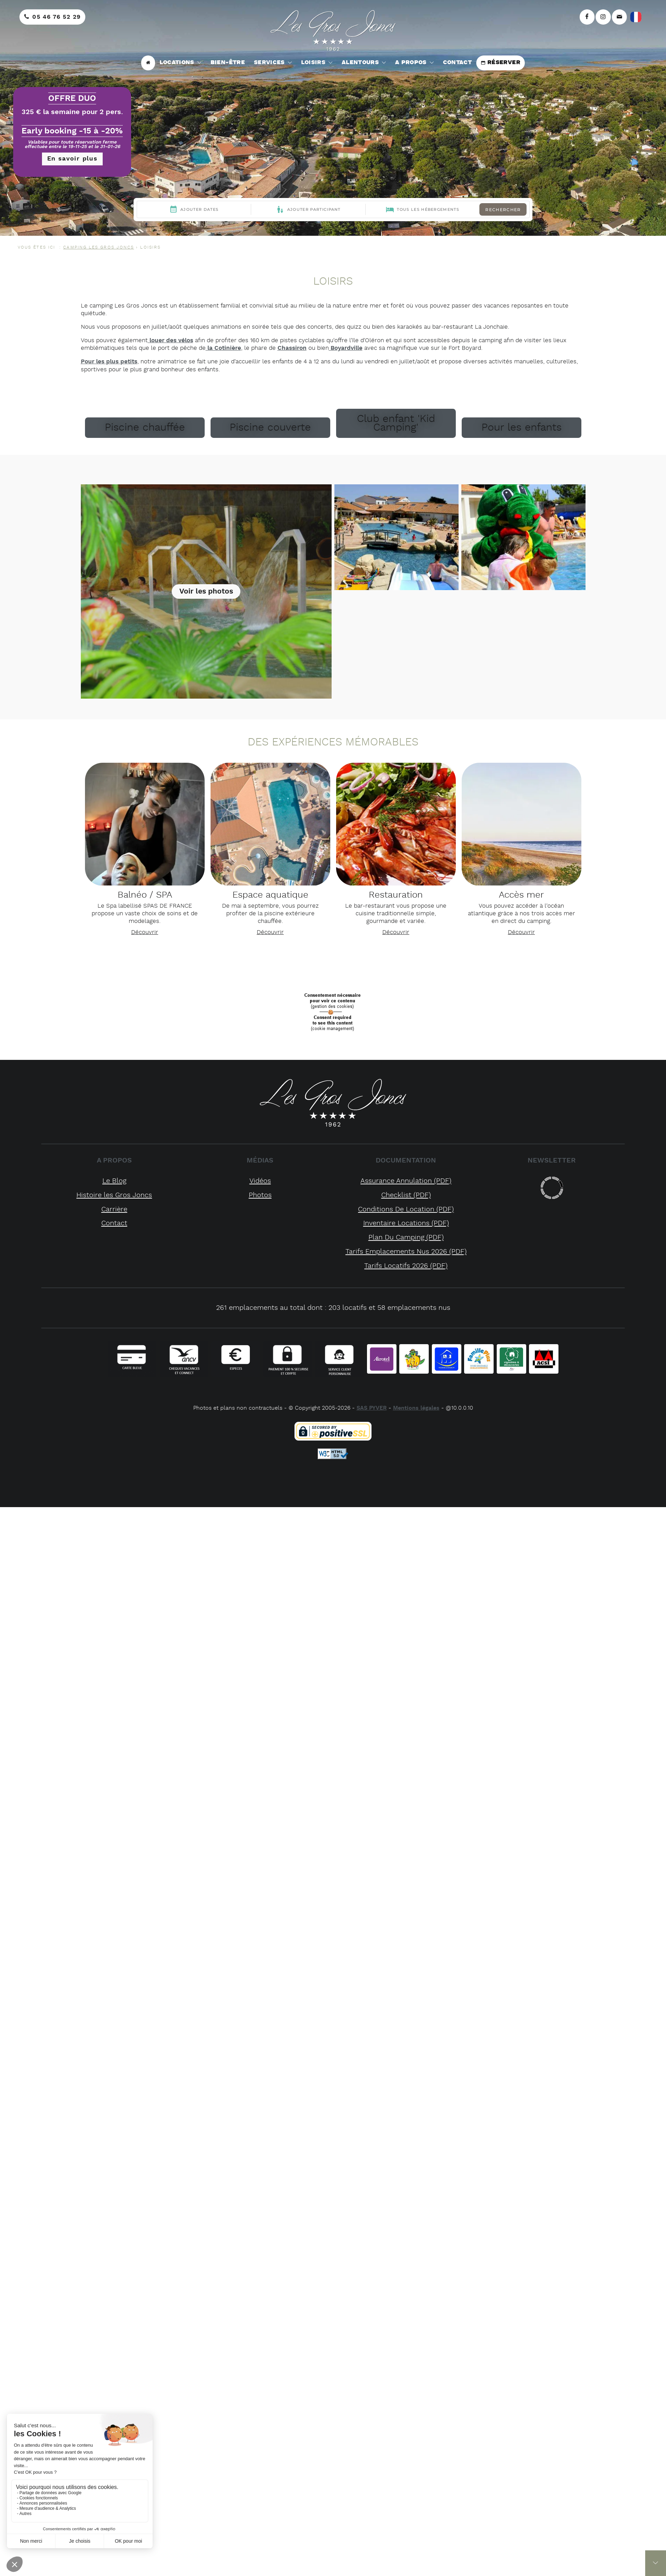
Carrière (114, 1209)
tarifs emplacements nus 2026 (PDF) (406, 1251)
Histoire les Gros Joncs (114, 1195)
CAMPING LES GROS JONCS (98, 247)
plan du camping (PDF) (406, 1237)
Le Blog (114, 1181)
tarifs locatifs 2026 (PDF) (405, 1266)
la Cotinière (223, 348)
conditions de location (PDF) (406, 1209)
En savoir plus (72, 159)
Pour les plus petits (109, 361)
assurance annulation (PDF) (405, 1181)
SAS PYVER (372, 1408)
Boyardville (345, 348)
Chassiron (292, 348)
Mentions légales (416, 1408)
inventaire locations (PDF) (406, 1223)
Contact (114, 1223)
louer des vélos (170, 340)
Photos (260, 1195)
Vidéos (260, 1181)
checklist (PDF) (406, 1195)
